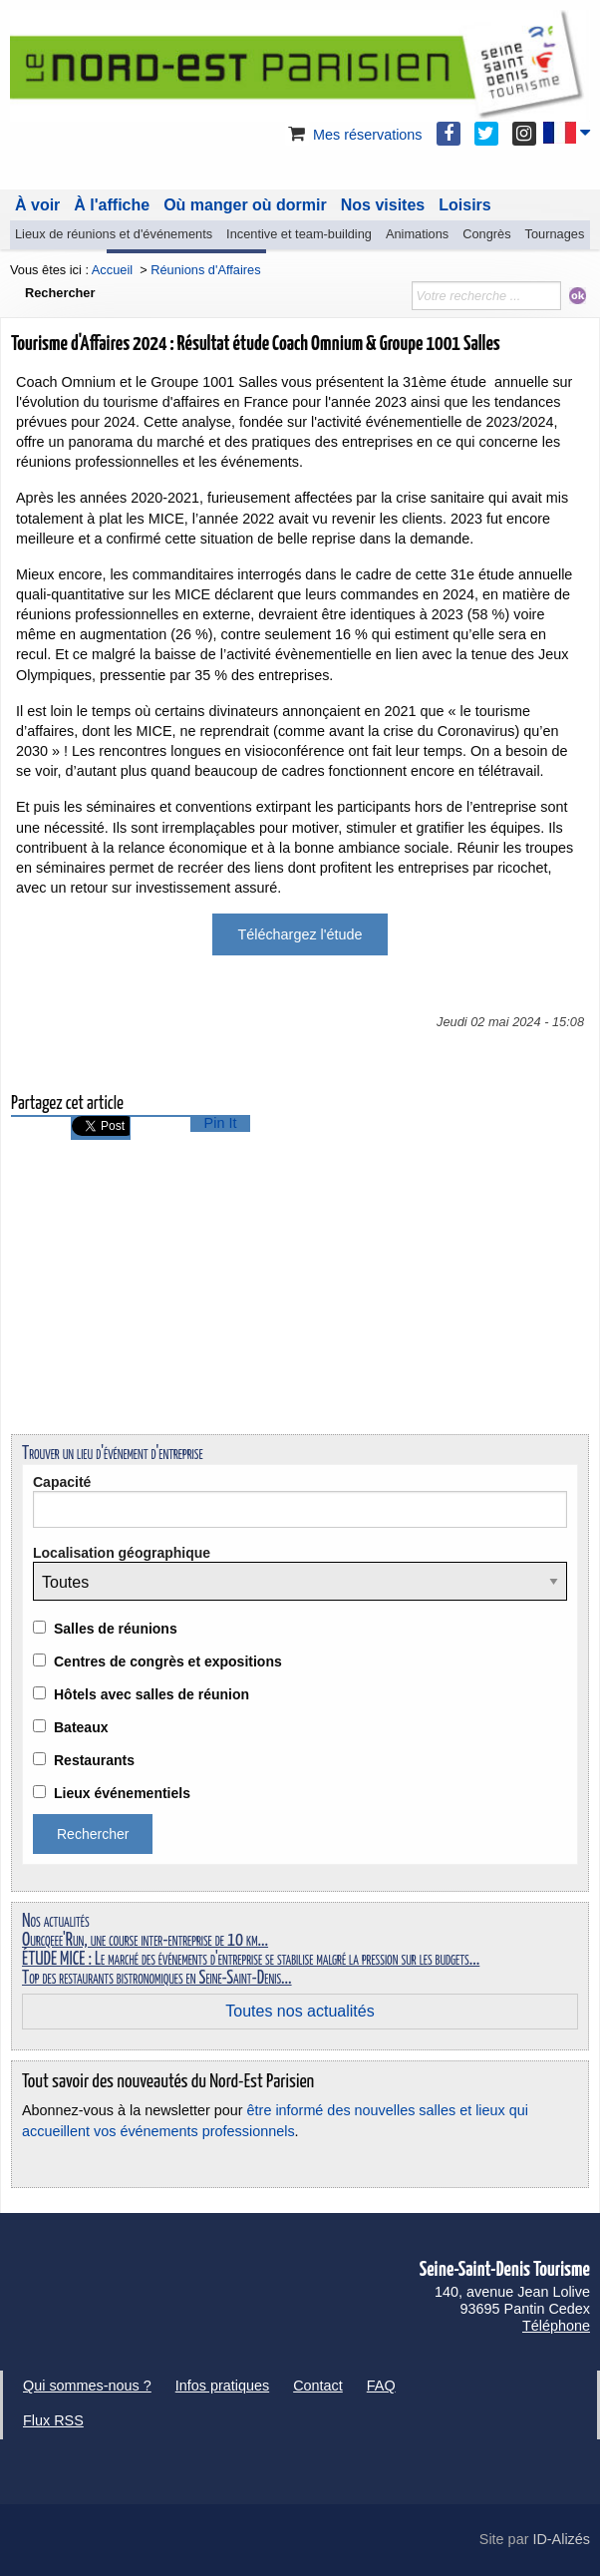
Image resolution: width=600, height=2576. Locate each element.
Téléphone (556, 2326)
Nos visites (383, 204)
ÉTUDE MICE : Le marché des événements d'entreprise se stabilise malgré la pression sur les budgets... (250, 1960)
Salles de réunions (115, 1629)
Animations (417, 233)
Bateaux (81, 1727)
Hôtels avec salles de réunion (151, 1694)
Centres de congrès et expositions (168, 1661)
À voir (37, 204)
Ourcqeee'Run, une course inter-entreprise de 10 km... (145, 1941)
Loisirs (464, 204)
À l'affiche (112, 204)
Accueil (112, 269)
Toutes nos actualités (299, 2011)
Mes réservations (354, 135)
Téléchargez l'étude (299, 934)
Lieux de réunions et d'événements (113, 233)
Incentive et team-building (299, 233)
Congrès (486, 233)
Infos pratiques (222, 2385)
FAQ (381, 2385)
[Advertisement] (300, 1279)
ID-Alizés (561, 2539)
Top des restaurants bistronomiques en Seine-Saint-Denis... (157, 1979)
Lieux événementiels (122, 1793)
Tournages (555, 233)
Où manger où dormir (245, 204)
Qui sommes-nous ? (87, 2385)
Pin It (220, 1123)
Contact (318, 2385)
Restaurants (94, 1760)
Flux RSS (53, 2420)
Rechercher (60, 292)
